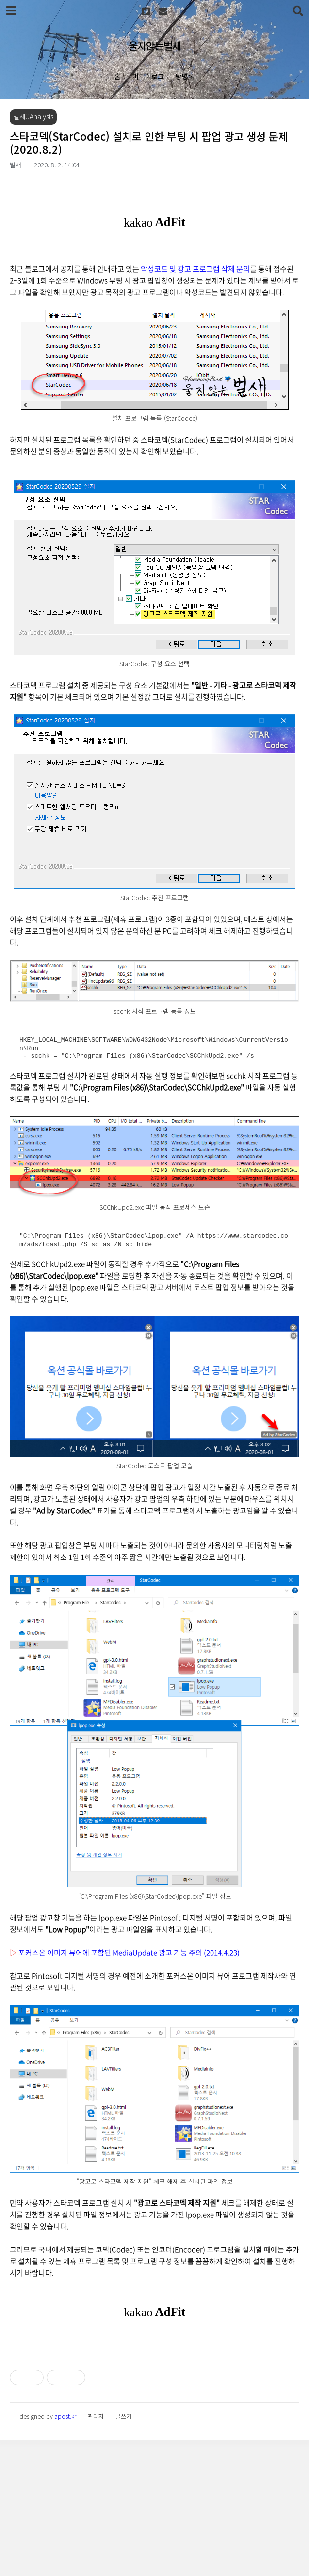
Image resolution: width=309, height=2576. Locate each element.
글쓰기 (123, 2552)
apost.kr (65, 2552)
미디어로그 (148, 76)
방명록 (185, 76)
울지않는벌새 (155, 45)
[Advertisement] (154, 2411)
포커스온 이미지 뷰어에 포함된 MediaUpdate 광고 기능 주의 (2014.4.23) (129, 1952)
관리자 (96, 2552)
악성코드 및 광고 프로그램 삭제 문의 (195, 268)
